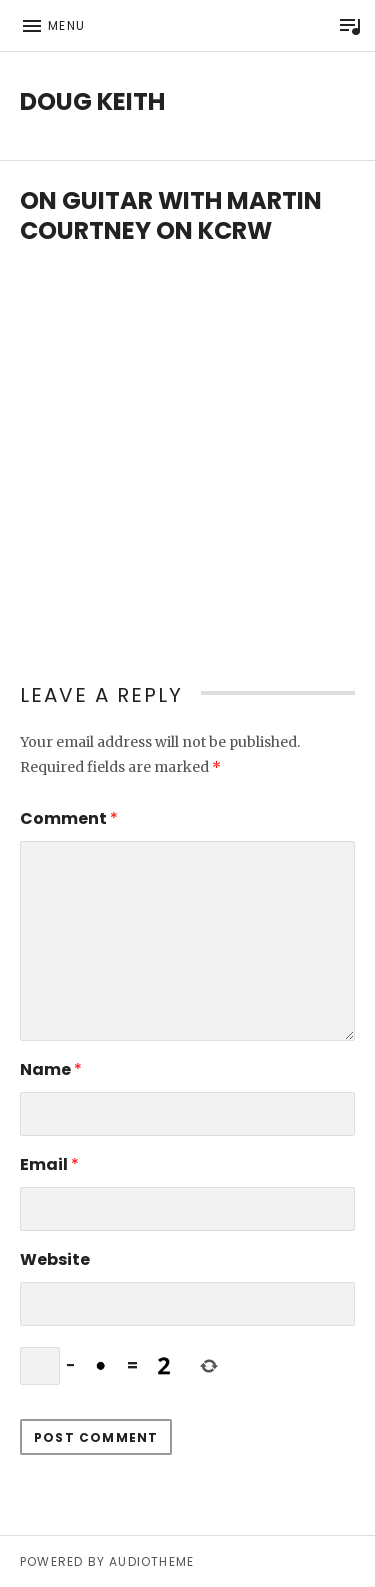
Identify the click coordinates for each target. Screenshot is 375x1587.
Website (55, 1259)
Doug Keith (92, 101)
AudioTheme (151, 1561)
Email (49, 1164)
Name (51, 1069)
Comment (69, 818)
